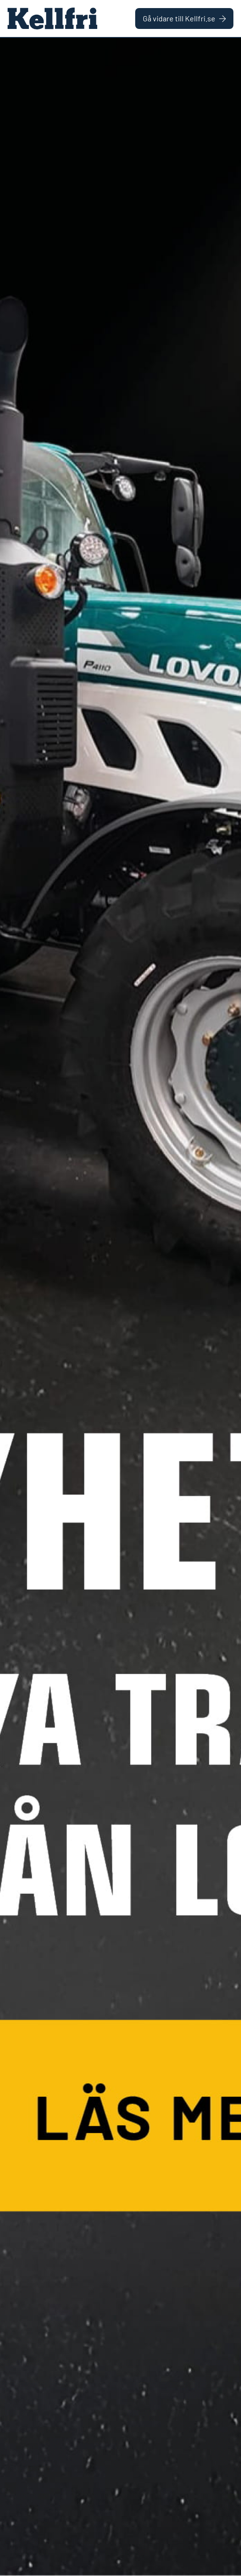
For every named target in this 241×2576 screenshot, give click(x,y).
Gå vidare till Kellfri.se (184, 18)
